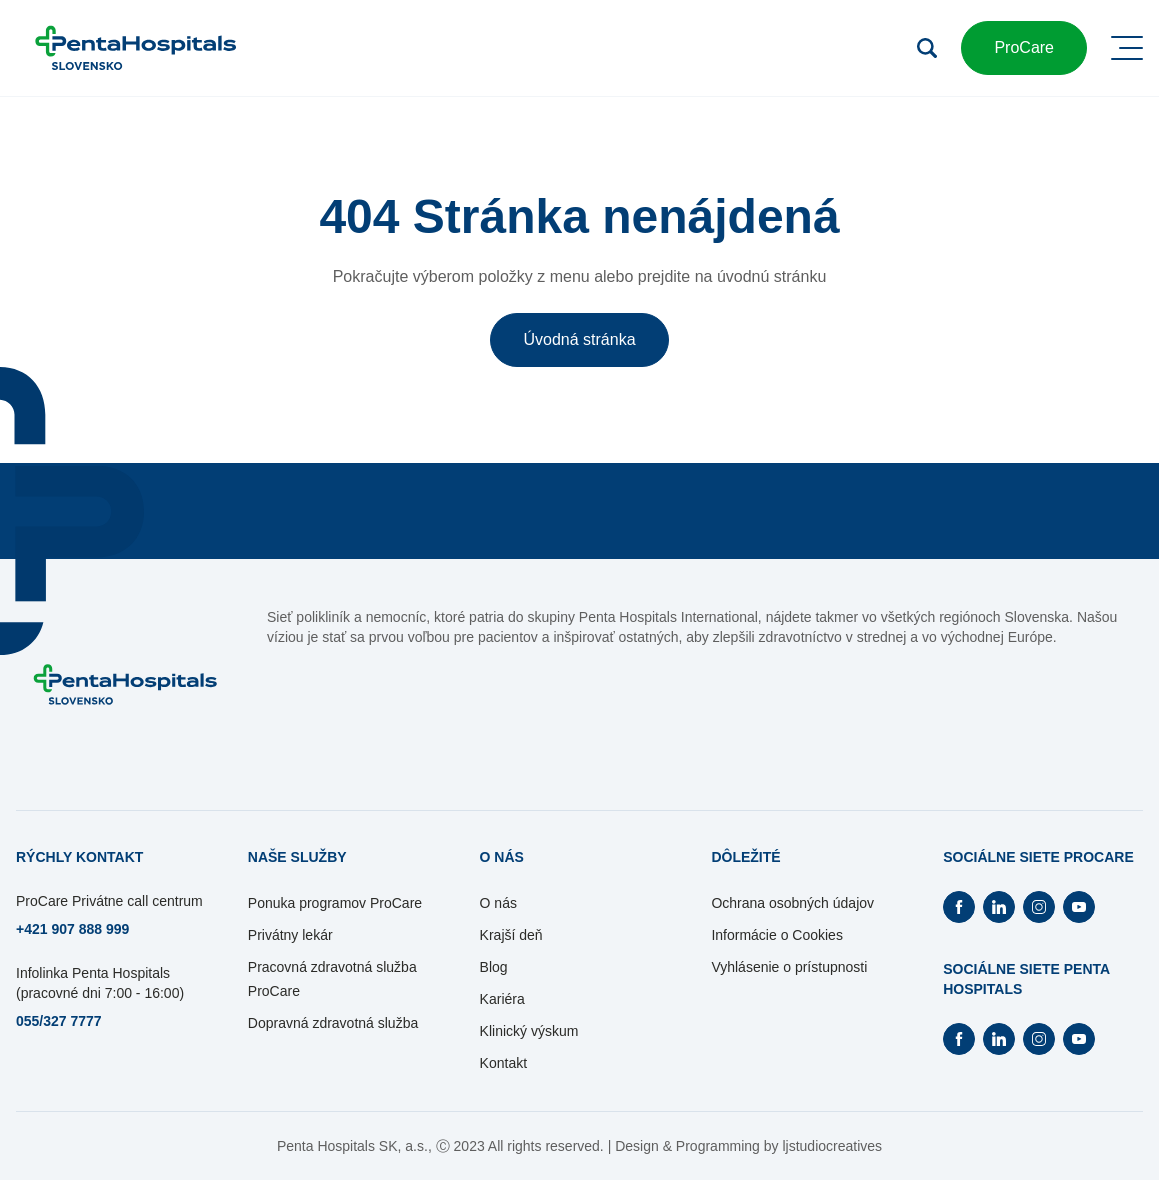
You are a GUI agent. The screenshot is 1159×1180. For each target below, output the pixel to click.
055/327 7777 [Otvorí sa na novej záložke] (59, 1021)
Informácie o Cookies (777, 935)
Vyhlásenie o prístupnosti (789, 967)
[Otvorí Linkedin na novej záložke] (999, 907)
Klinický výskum (529, 1031)
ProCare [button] (1024, 47)
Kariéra (502, 999)
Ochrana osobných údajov (792, 903)
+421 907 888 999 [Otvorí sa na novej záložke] (72, 929)
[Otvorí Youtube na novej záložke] (1079, 907)
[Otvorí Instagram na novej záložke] (1039, 907)
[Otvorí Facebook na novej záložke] (959, 907)
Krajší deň (511, 935)
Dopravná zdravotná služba (333, 1023)
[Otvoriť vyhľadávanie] (927, 48)
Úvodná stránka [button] (579, 339)
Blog (494, 967)
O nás (498, 903)
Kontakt (503, 1063)
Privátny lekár (290, 935)
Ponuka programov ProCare (335, 903)
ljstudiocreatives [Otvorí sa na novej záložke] (832, 1146)
